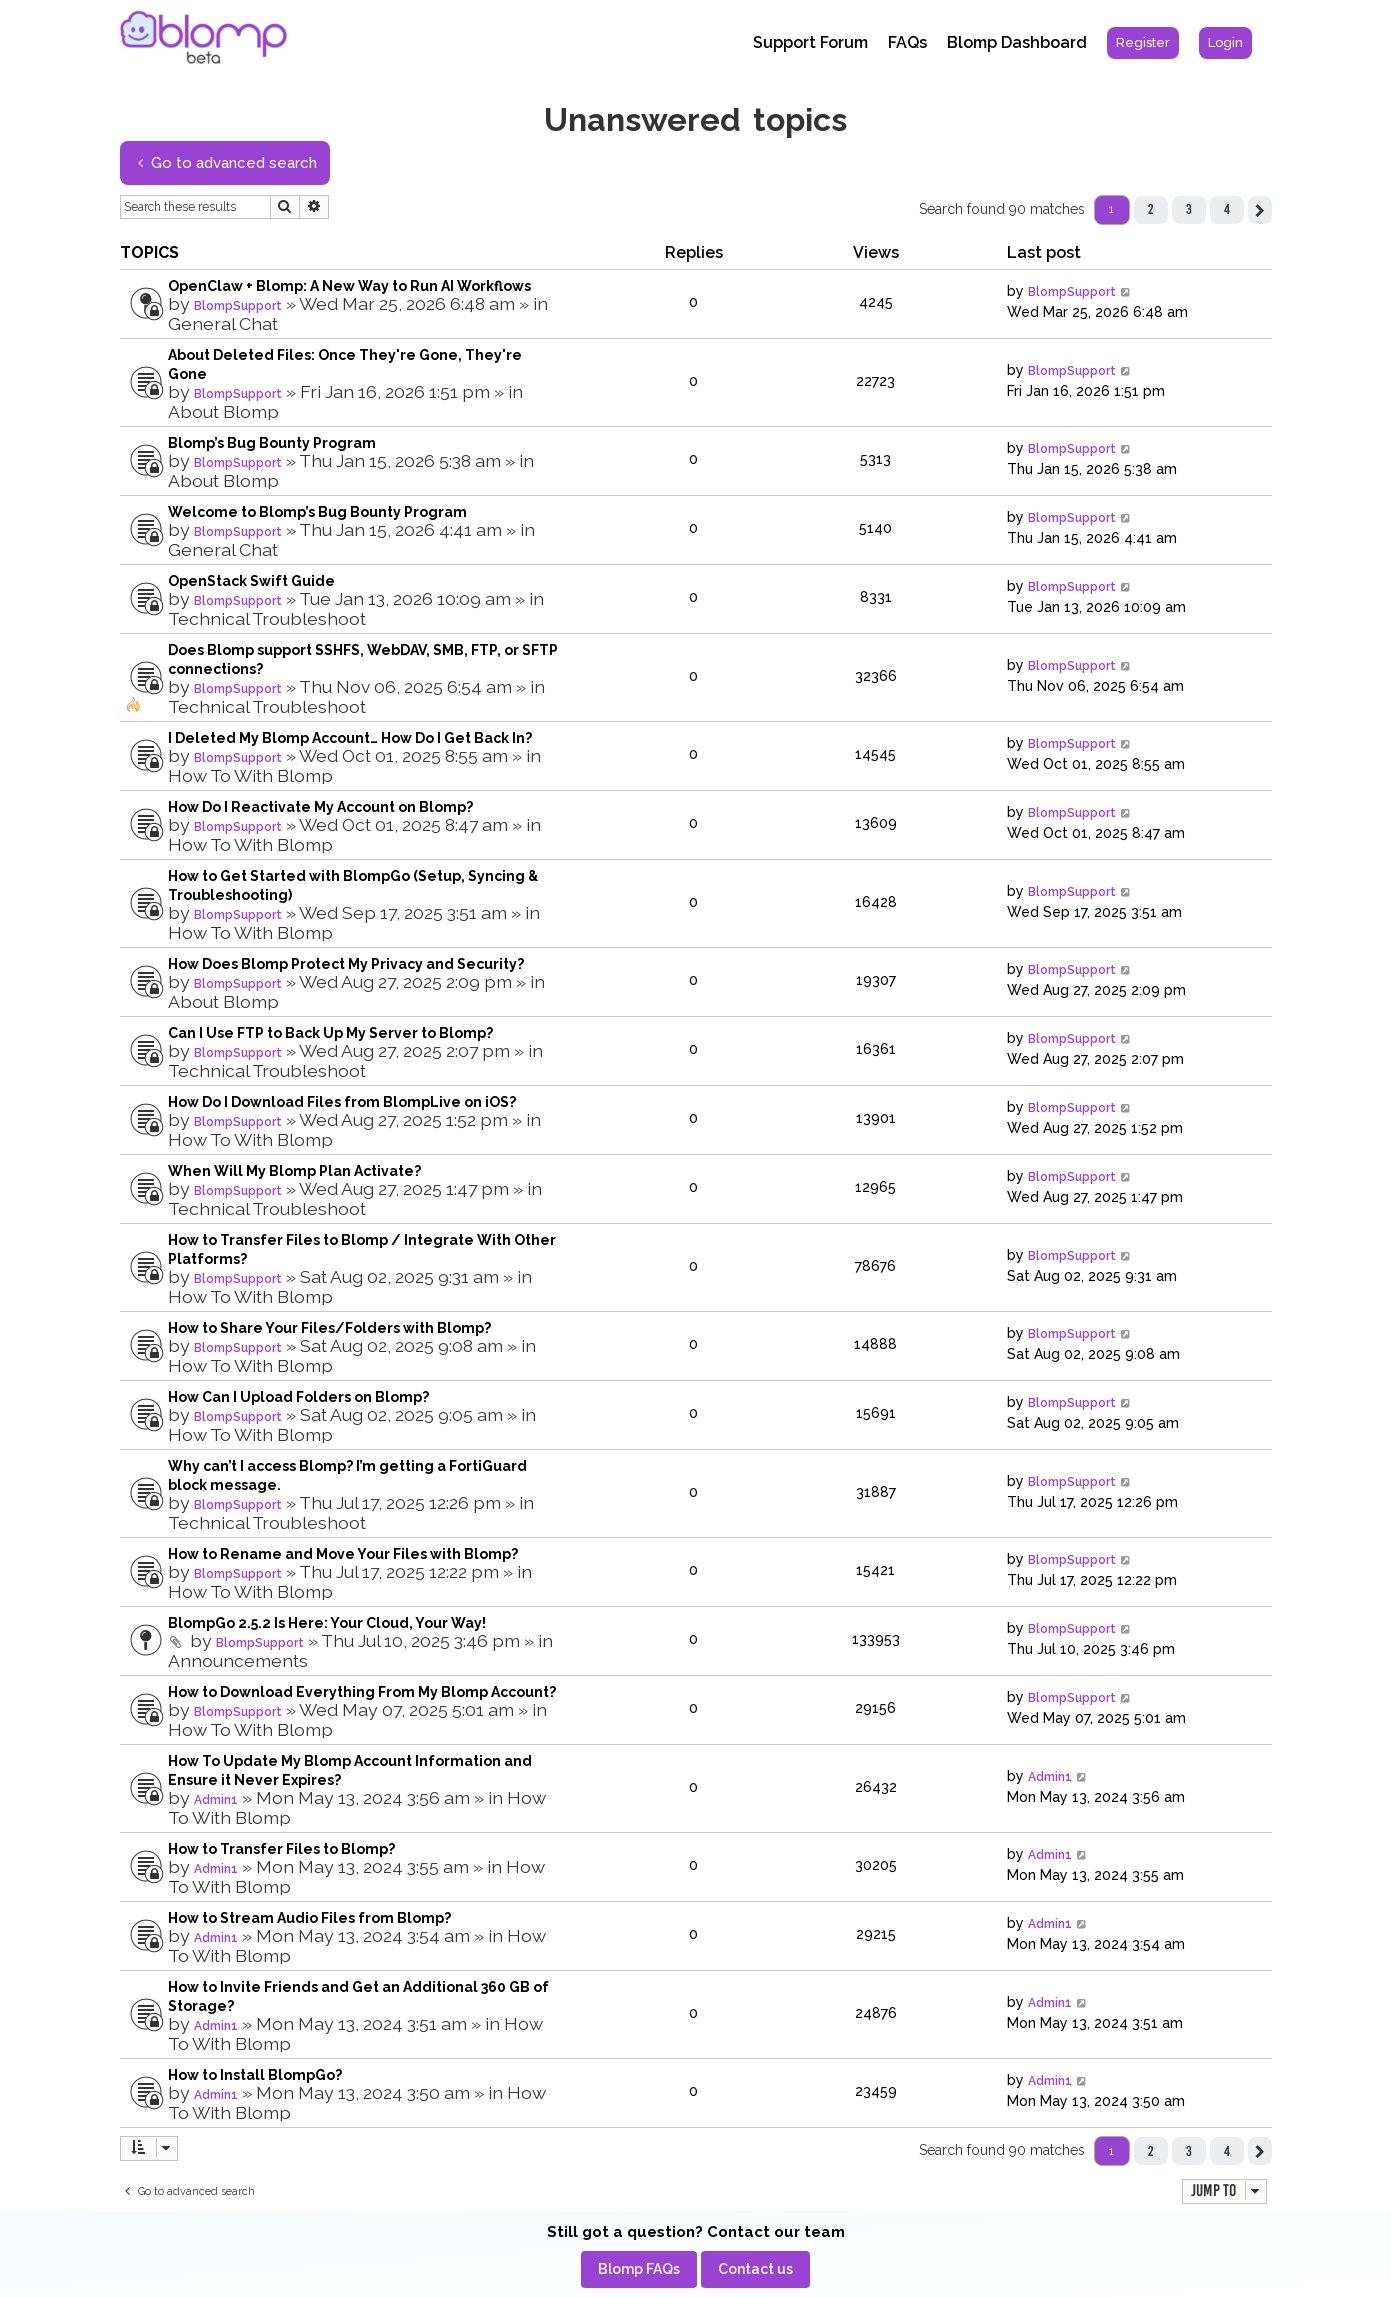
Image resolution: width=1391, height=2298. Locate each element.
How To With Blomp (250, 775)
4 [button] (1227, 209)
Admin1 (216, 1800)
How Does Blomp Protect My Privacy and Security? (346, 964)
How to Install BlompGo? (255, 2075)
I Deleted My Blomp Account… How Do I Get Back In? (350, 738)
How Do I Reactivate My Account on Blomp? (320, 807)
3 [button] (1189, 209)
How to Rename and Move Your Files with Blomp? (343, 1554)
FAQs (907, 42)
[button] (1260, 210)
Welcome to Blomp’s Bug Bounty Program (317, 512)
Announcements (238, 1660)
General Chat (223, 323)
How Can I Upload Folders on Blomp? (298, 1397)
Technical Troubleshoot (267, 618)
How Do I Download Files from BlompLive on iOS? (342, 1102)
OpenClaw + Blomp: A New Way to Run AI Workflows (349, 286)
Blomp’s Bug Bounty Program (272, 443)
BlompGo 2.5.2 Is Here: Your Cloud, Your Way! (327, 1623)
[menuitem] (1143, 43)
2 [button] (1150, 209)
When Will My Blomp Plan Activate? (294, 1171)
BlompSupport (238, 306)
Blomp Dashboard (1017, 42)
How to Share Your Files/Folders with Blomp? (329, 1328)
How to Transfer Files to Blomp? (281, 1849)
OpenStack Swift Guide (251, 581)
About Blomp (223, 411)
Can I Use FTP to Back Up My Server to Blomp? (330, 1033)
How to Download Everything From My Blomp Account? (362, 1692)
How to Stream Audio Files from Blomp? (309, 1918)
